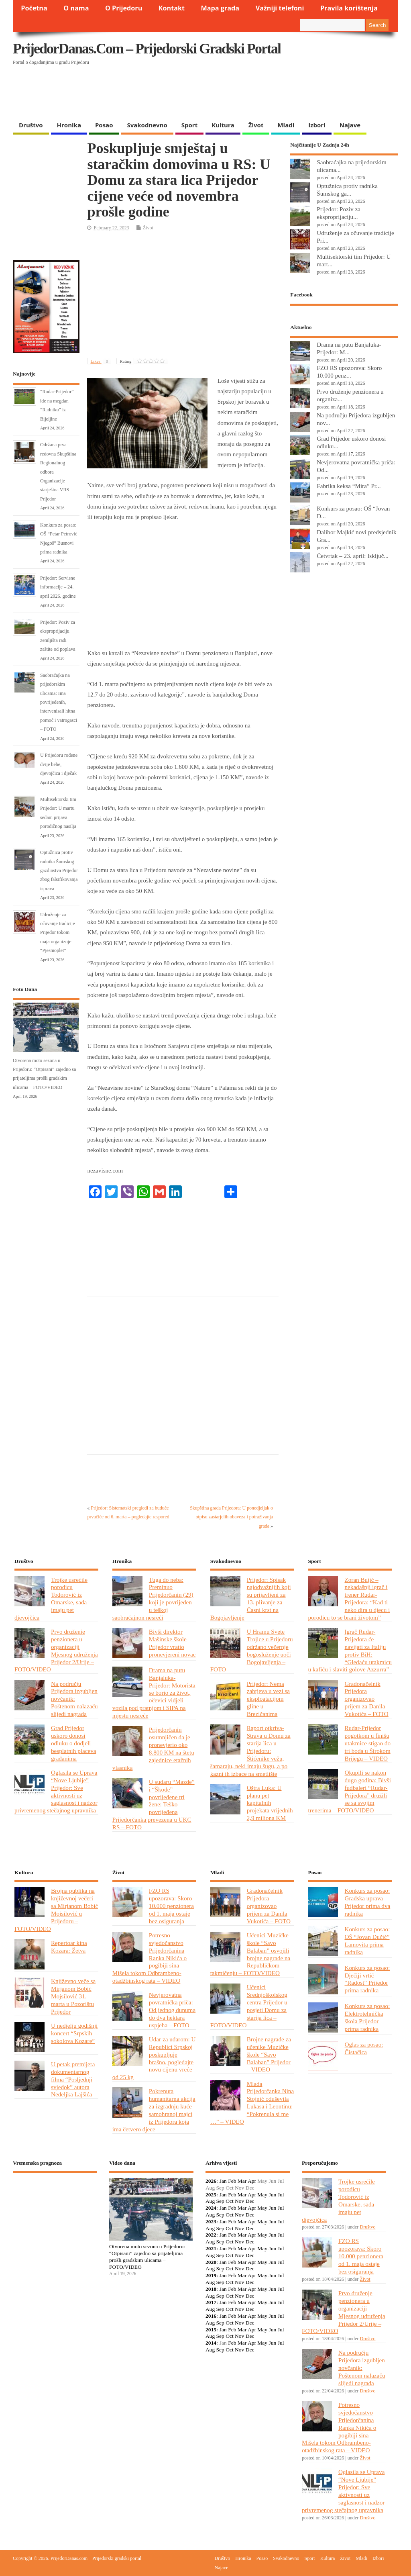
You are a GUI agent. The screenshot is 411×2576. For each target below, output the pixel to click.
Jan (223, 2181)
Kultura (223, 125)
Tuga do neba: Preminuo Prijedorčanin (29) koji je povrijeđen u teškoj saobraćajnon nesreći (152, 1598)
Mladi (285, 125)
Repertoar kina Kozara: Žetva (69, 1946)
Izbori (316, 125)
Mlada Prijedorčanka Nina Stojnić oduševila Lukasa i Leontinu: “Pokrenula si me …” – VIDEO (252, 2102)
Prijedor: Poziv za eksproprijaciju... (338, 213)
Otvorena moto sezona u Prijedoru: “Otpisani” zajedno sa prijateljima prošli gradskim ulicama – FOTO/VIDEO (147, 2256)
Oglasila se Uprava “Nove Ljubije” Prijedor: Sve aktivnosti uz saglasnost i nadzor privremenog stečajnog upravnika (55, 1791)
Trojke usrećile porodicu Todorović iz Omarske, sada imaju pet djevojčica (50, 1598)
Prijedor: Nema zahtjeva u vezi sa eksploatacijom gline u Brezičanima (268, 1699)
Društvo (31, 125)
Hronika (69, 125)
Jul (281, 2195)
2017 (211, 2302)
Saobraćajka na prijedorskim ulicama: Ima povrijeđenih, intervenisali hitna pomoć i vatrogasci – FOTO (58, 702)
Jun (272, 2195)
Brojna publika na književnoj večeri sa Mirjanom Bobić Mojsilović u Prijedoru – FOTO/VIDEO (56, 1909)
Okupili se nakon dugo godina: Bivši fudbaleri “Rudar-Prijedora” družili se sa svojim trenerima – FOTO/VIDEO (349, 1791)
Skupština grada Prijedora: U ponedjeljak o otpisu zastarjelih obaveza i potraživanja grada (231, 1517)
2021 (211, 2248)
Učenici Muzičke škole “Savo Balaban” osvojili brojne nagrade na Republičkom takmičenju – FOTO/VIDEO (250, 1954)
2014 (211, 2343)
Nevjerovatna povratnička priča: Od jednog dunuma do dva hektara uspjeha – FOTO (172, 2010)
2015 (211, 2330)
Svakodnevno (147, 125)
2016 (211, 2316)
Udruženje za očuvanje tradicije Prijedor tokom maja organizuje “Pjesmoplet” (57, 933)
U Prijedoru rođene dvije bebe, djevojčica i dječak (58, 764)
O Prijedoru (123, 8)
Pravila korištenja (349, 8)
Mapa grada (220, 8)
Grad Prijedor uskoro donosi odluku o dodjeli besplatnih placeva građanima (73, 1743)
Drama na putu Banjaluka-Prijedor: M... (349, 348)
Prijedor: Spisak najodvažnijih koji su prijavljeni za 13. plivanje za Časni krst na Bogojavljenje (250, 1598)
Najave (350, 125)
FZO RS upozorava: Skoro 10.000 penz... (349, 371)
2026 (211, 2181)
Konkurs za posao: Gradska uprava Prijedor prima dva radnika (367, 1902)
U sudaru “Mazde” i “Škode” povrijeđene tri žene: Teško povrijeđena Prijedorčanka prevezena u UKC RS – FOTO (153, 1804)
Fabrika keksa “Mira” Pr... (348, 485)
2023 (211, 2222)
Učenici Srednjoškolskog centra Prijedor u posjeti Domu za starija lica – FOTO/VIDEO (248, 2006)
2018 (211, 2289)
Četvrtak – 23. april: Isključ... (353, 555)
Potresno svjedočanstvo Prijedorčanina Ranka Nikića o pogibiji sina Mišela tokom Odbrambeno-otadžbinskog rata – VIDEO (149, 1958)
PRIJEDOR (55, 2208)
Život (256, 125)
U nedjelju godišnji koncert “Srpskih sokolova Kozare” (74, 2033)
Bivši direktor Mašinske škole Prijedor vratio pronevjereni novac (172, 1643)
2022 (211, 2235)
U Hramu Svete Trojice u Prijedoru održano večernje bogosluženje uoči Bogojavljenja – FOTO (251, 1650)
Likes (100, 361)
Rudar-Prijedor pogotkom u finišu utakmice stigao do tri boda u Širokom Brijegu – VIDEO (367, 1743)
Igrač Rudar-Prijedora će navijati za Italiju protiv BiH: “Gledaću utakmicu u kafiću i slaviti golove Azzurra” (350, 1650)
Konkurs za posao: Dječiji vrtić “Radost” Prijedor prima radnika (367, 1979)
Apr (252, 2181)
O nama (76, 8)
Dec (250, 2201)
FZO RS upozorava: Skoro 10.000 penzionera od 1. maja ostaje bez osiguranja (171, 1905)
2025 (211, 2195)
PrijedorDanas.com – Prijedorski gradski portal (147, 49)
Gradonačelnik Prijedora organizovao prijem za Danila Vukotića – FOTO (366, 1699)
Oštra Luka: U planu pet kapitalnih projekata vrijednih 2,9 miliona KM (270, 1803)
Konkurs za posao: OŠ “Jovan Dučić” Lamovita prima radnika (367, 1940)
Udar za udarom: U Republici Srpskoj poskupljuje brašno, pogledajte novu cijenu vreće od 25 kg (154, 2058)
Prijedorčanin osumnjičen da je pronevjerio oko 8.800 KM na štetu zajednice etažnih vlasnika (153, 1748)
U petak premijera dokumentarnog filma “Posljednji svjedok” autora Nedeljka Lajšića (73, 2079)
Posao (104, 125)
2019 (211, 2275)
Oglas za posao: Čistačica (363, 2048)
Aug (210, 2201)
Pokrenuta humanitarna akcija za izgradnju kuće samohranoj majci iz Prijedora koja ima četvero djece (153, 2110)
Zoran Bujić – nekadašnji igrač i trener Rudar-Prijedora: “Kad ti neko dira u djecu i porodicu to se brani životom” (349, 1598)
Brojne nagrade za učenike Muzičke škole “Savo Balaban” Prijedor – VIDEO (269, 2054)
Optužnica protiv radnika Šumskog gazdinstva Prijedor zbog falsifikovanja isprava (59, 870)
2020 (211, 2262)
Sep (220, 2201)
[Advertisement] (168, 96)
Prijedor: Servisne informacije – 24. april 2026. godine (58, 587)
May (262, 2195)
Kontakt (172, 8)
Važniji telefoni (280, 8)
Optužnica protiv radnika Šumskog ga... (347, 189)
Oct (230, 2201)
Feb (232, 2181)
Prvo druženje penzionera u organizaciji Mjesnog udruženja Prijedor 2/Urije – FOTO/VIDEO (56, 1650)
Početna (34, 8)
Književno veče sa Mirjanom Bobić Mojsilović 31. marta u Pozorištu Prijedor (73, 1996)
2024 (211, 2208)
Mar (242, 2181)
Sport (189, 125)
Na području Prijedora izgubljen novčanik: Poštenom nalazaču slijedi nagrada (74, 1699)
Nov (239, 2201)
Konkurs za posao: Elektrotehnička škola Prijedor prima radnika (367, 2017)
